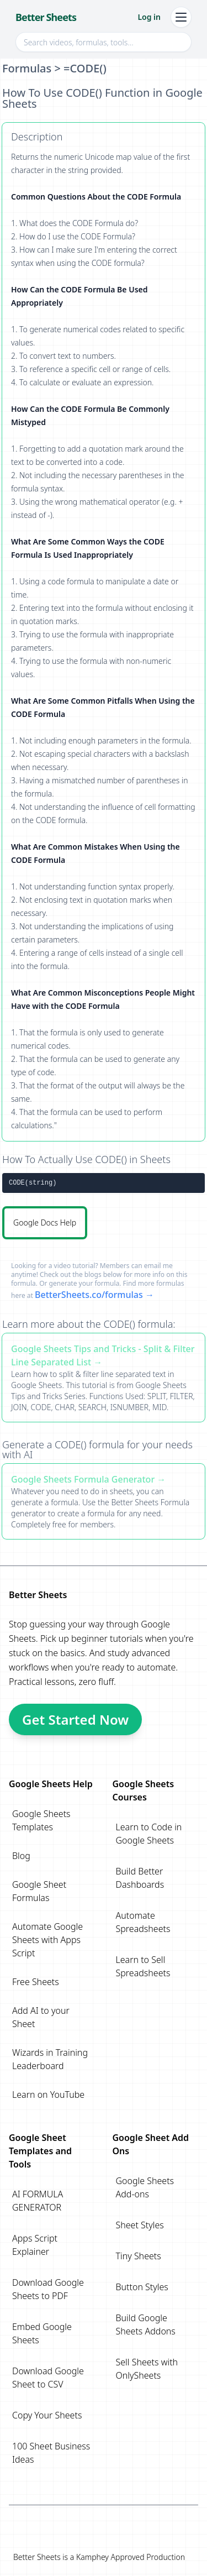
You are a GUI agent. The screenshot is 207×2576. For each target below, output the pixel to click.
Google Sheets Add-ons (145, 2187)
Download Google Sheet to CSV (48, 2377)
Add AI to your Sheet (41, 2017)
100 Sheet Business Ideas (51, 2452)
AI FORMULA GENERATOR (37, 2200)
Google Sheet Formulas (39, 1891)
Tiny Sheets (138, 2256)
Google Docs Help (44, 1222)
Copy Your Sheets (47, 2415)
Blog (21, 1856)
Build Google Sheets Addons (146, 2324)
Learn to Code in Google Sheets (149, 1833)
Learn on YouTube (48, 2094)
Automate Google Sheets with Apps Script (47, 1939)
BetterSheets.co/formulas (89, 1295)
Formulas (26, 68)
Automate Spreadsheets (143, 1922)
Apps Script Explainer (34, 2245)
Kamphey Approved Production (130, 2557)
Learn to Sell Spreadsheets (143, 1966)
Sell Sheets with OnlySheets (147, 2368)
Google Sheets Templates (41, 1820)
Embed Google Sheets (42, 2333)
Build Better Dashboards (140, 1878)
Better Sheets (45, 17)
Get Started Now (75, 1719)
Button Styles (142, 2287)
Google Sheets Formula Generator (83, 1479)
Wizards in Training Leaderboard (50, 2059)
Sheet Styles (140, 2225)
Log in (149, 17)
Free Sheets (35, 1982)
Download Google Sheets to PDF (48, 2289)
